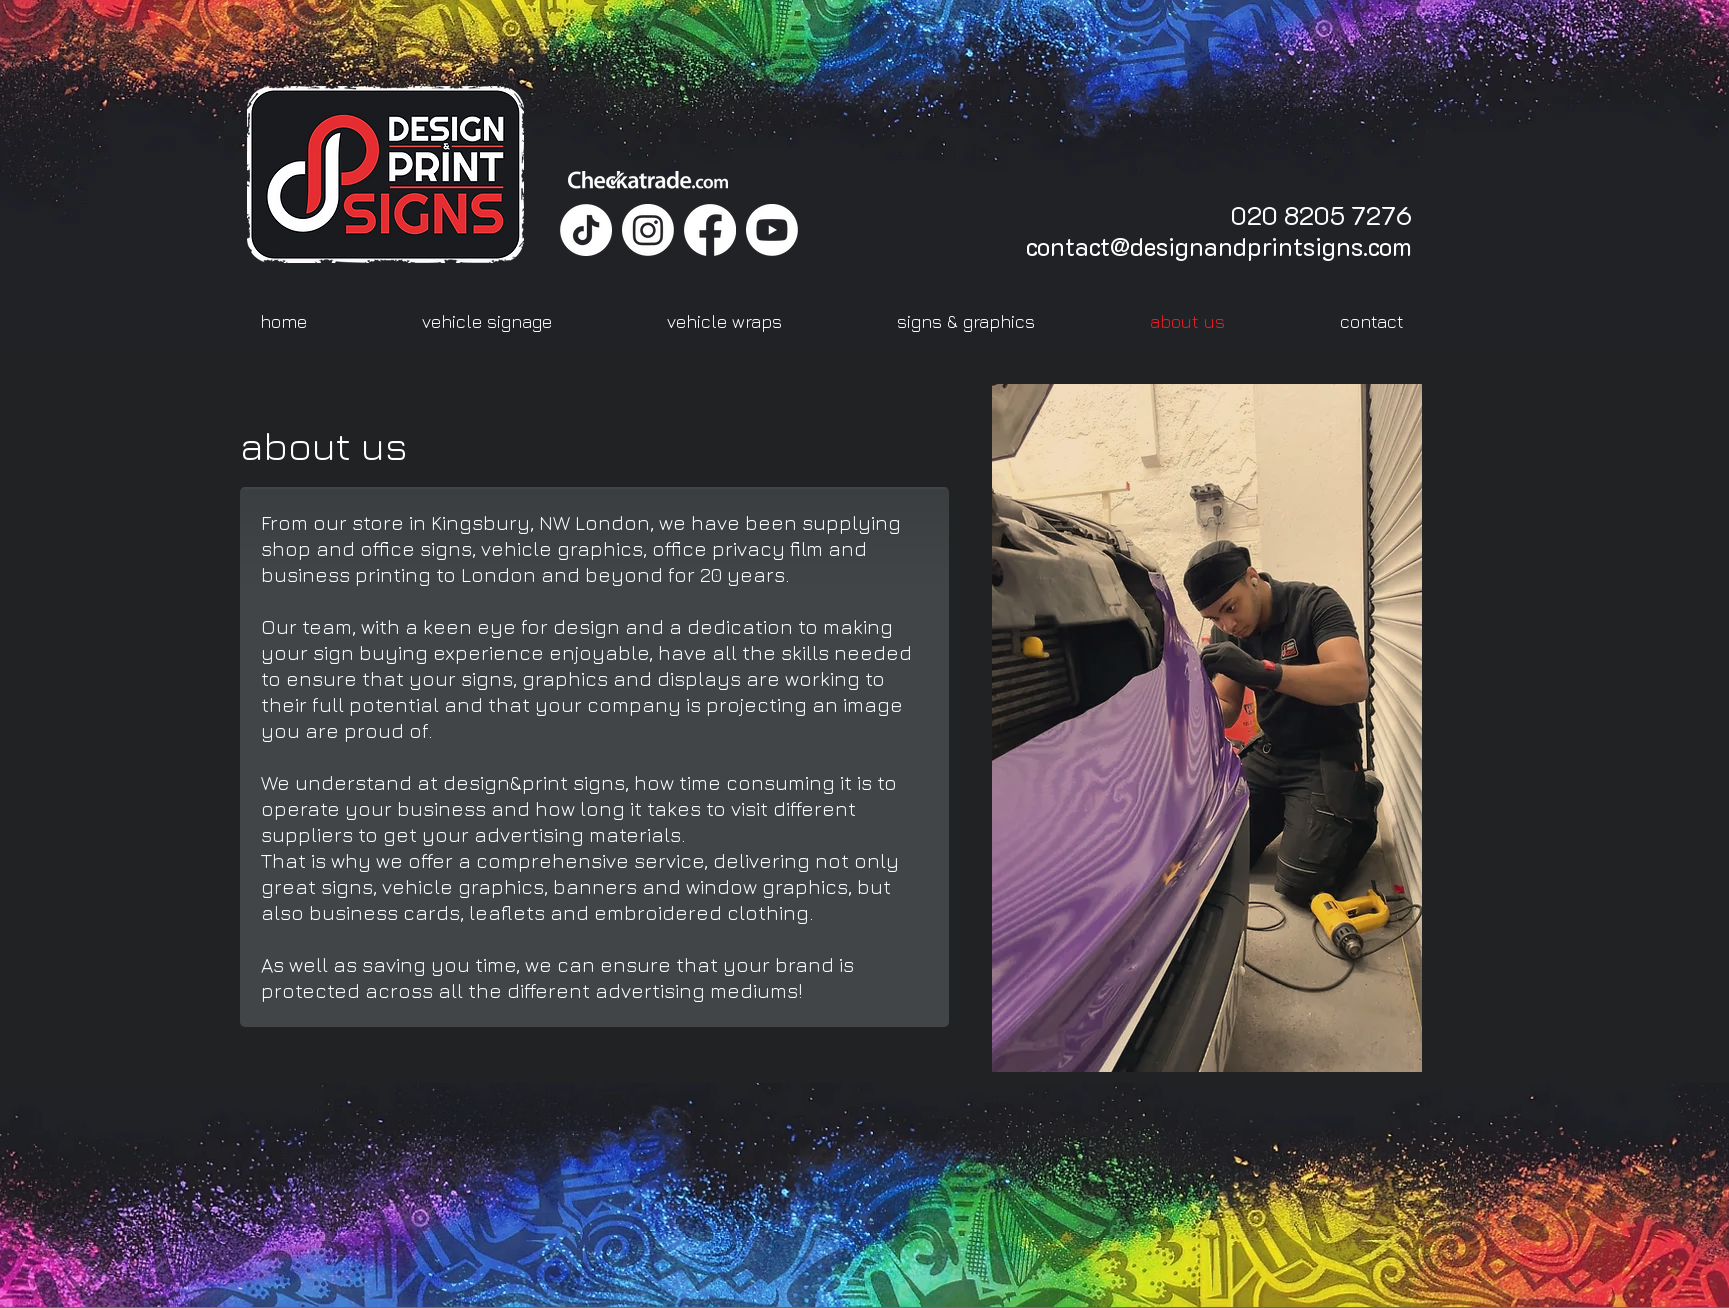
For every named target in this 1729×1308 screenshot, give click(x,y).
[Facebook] (710, 230)
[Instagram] (648, 230)
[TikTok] (586, 230)
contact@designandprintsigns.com (1219, 246)
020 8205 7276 (1321, 215)
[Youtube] (772, 230)
